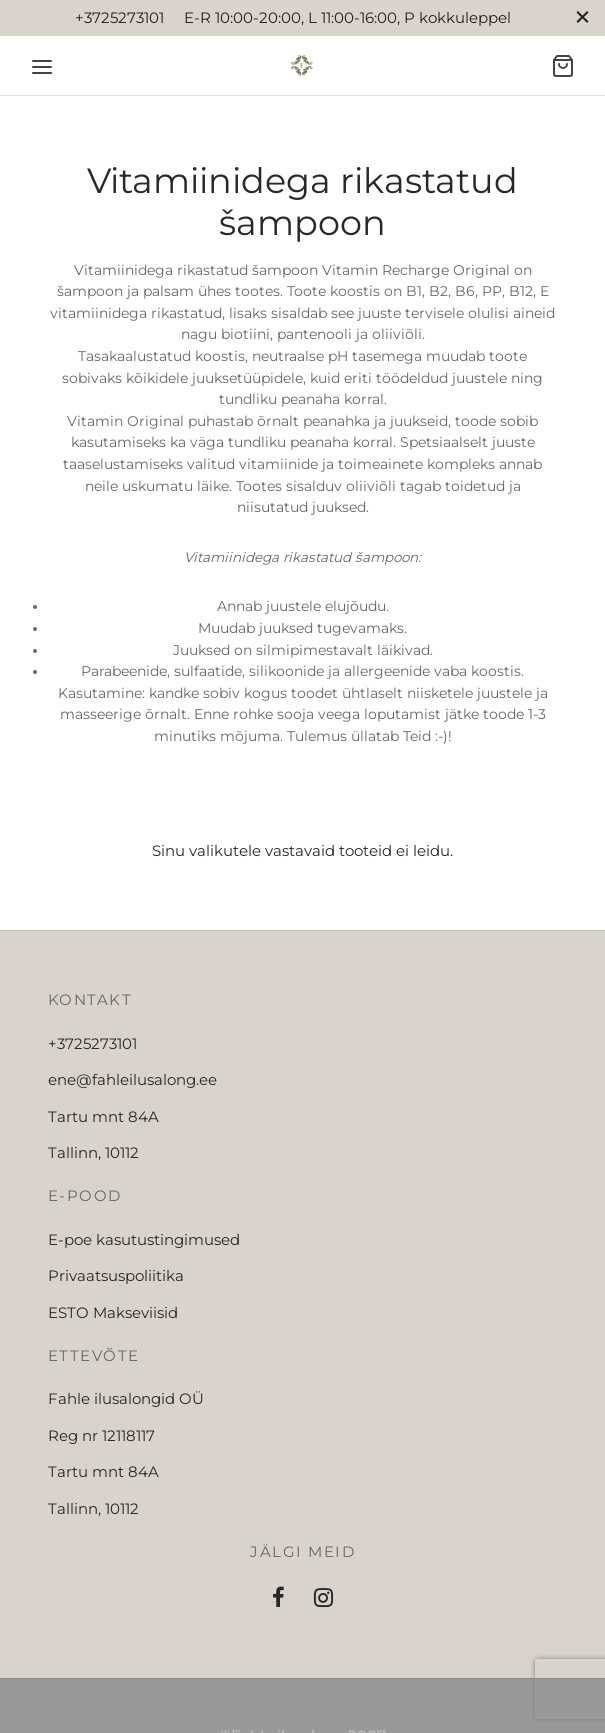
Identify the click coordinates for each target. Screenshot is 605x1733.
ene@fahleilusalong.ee (132, 1079)
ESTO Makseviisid (113, 1312)
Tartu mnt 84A (103, 1116)
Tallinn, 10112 (93, 1152)
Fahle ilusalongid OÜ (126, 1398)
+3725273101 (92, 1043)
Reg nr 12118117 (101, 1435)
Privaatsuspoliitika (116, 1275)
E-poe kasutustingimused (144, 1239)
